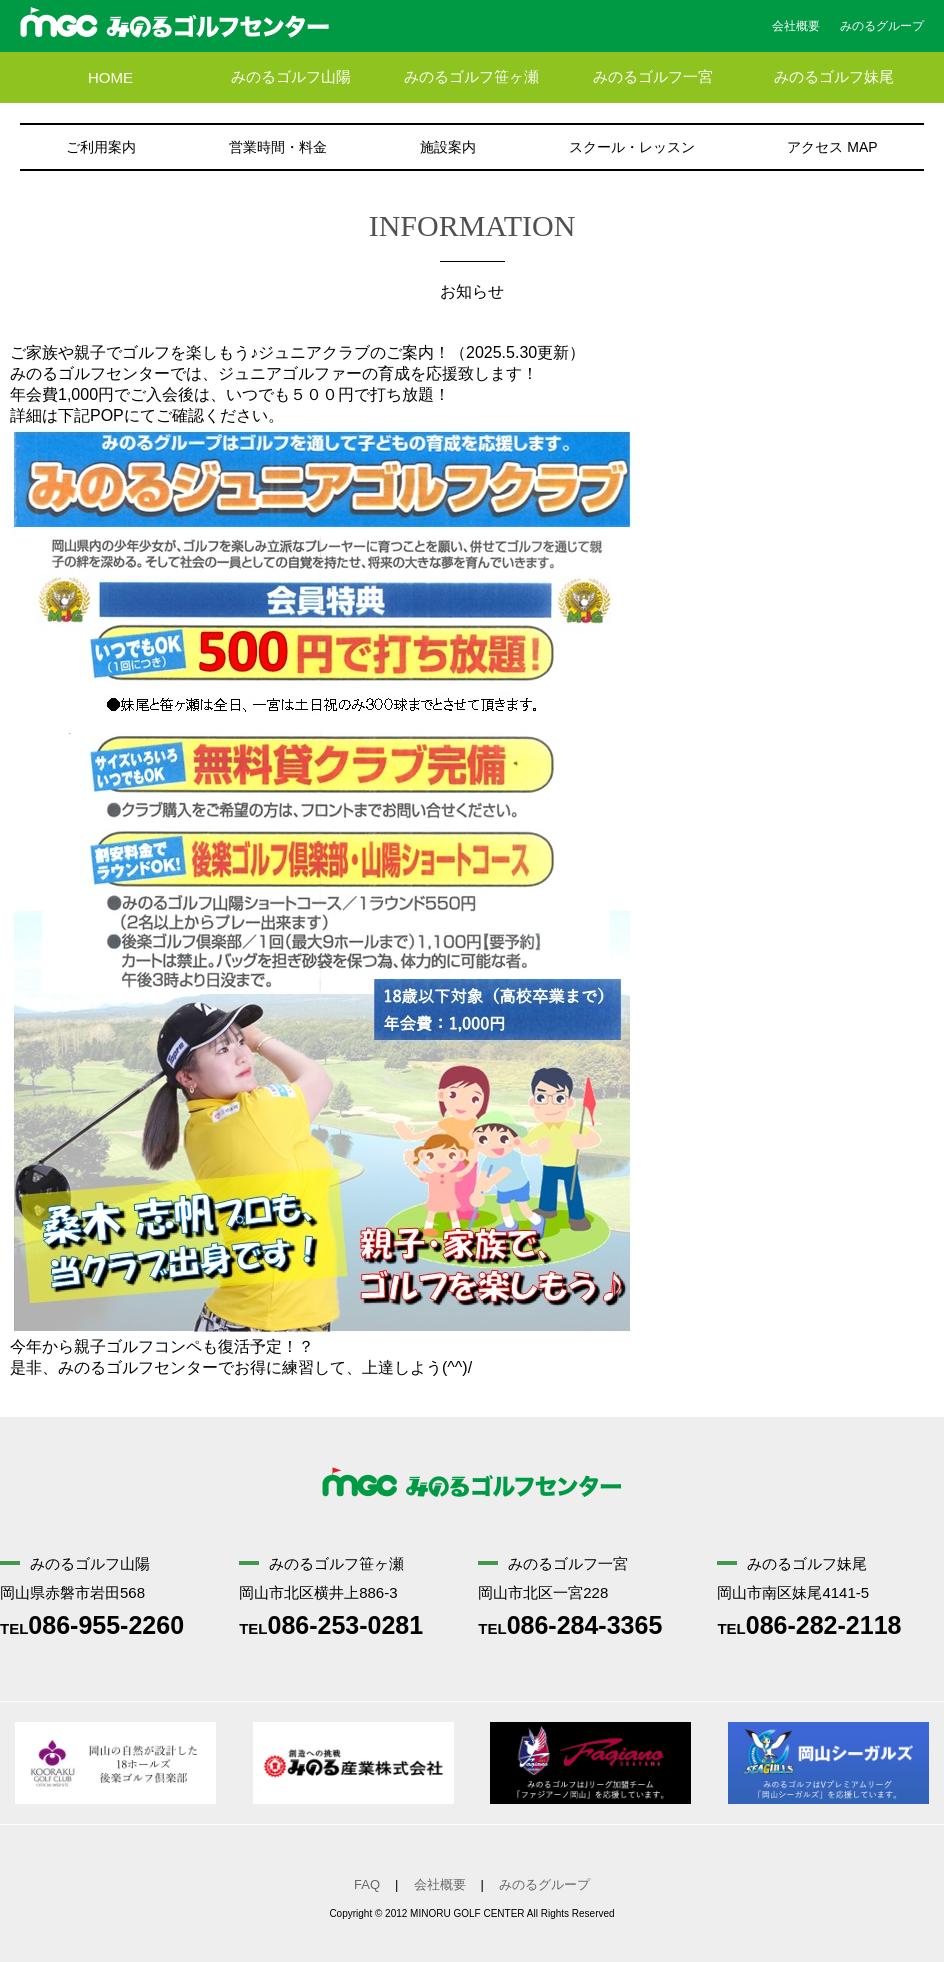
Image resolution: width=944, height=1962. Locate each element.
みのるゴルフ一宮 (653, 77)
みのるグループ (882, 26)
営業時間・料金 (278, 147)
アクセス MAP (832, 147)
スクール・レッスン (632, 147)
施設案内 (448, 147)
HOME (110, 77)
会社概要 (796, 26)
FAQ (367, 1884)
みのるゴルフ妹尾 (834, 77)
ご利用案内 (101, 147)
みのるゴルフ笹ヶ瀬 (471, 77)
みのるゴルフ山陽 (291, 77)
